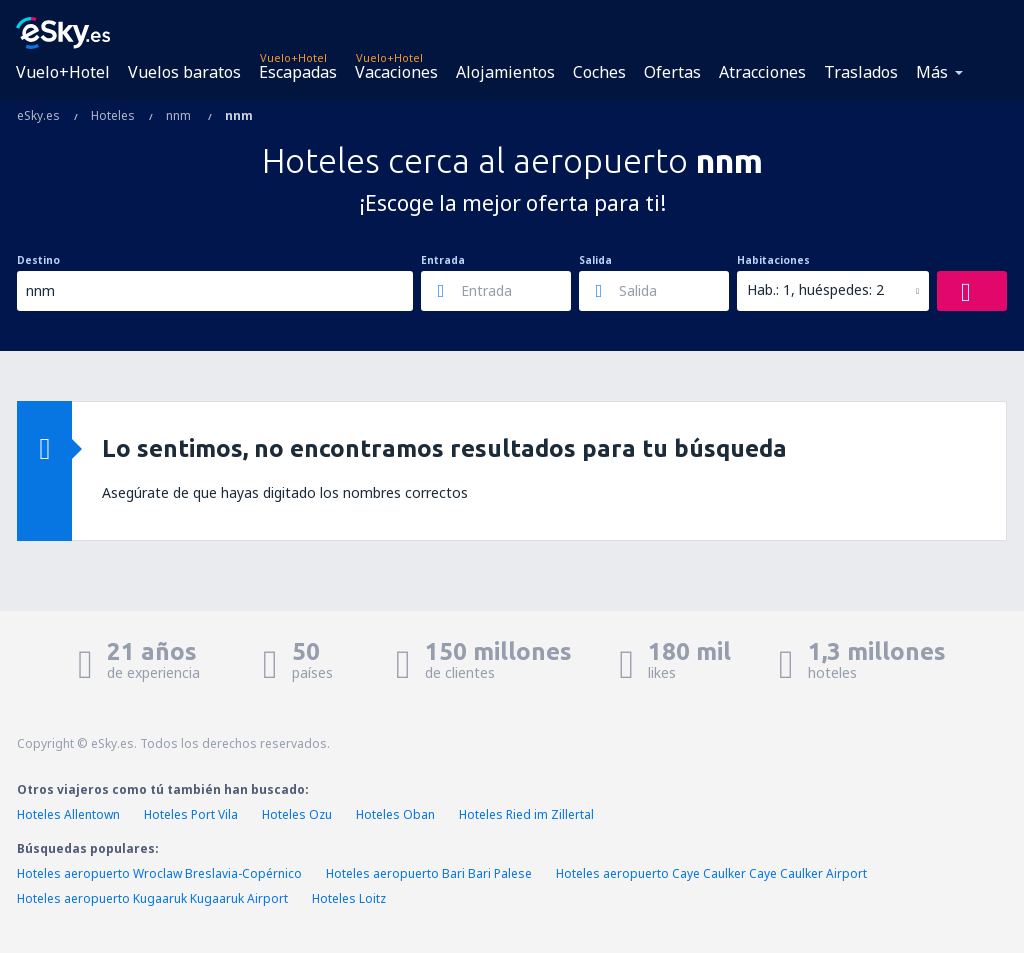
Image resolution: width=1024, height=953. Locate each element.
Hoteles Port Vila (191, 814)
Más (932, 72)
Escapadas (298, 72)
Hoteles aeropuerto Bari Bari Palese (429, 873)
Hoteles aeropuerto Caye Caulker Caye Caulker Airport (711, 873)
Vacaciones (396, 72)
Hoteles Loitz (349, 898)
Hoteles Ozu (297, 814)
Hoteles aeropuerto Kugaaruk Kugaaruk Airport (152, 898)
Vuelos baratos (184, 72)
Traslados (861, 72)
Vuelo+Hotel (63, 72)
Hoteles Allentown (68, 814)
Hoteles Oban (395, 814)
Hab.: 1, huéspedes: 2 (815, 289)
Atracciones (762, 72)
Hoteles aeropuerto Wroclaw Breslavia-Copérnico (159, 873)
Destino (38, 260)
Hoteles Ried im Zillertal (526, 814)
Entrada (443, 260)
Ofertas (672, 72)
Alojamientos (505, 72)
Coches (599, 72)
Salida (595, 260)
